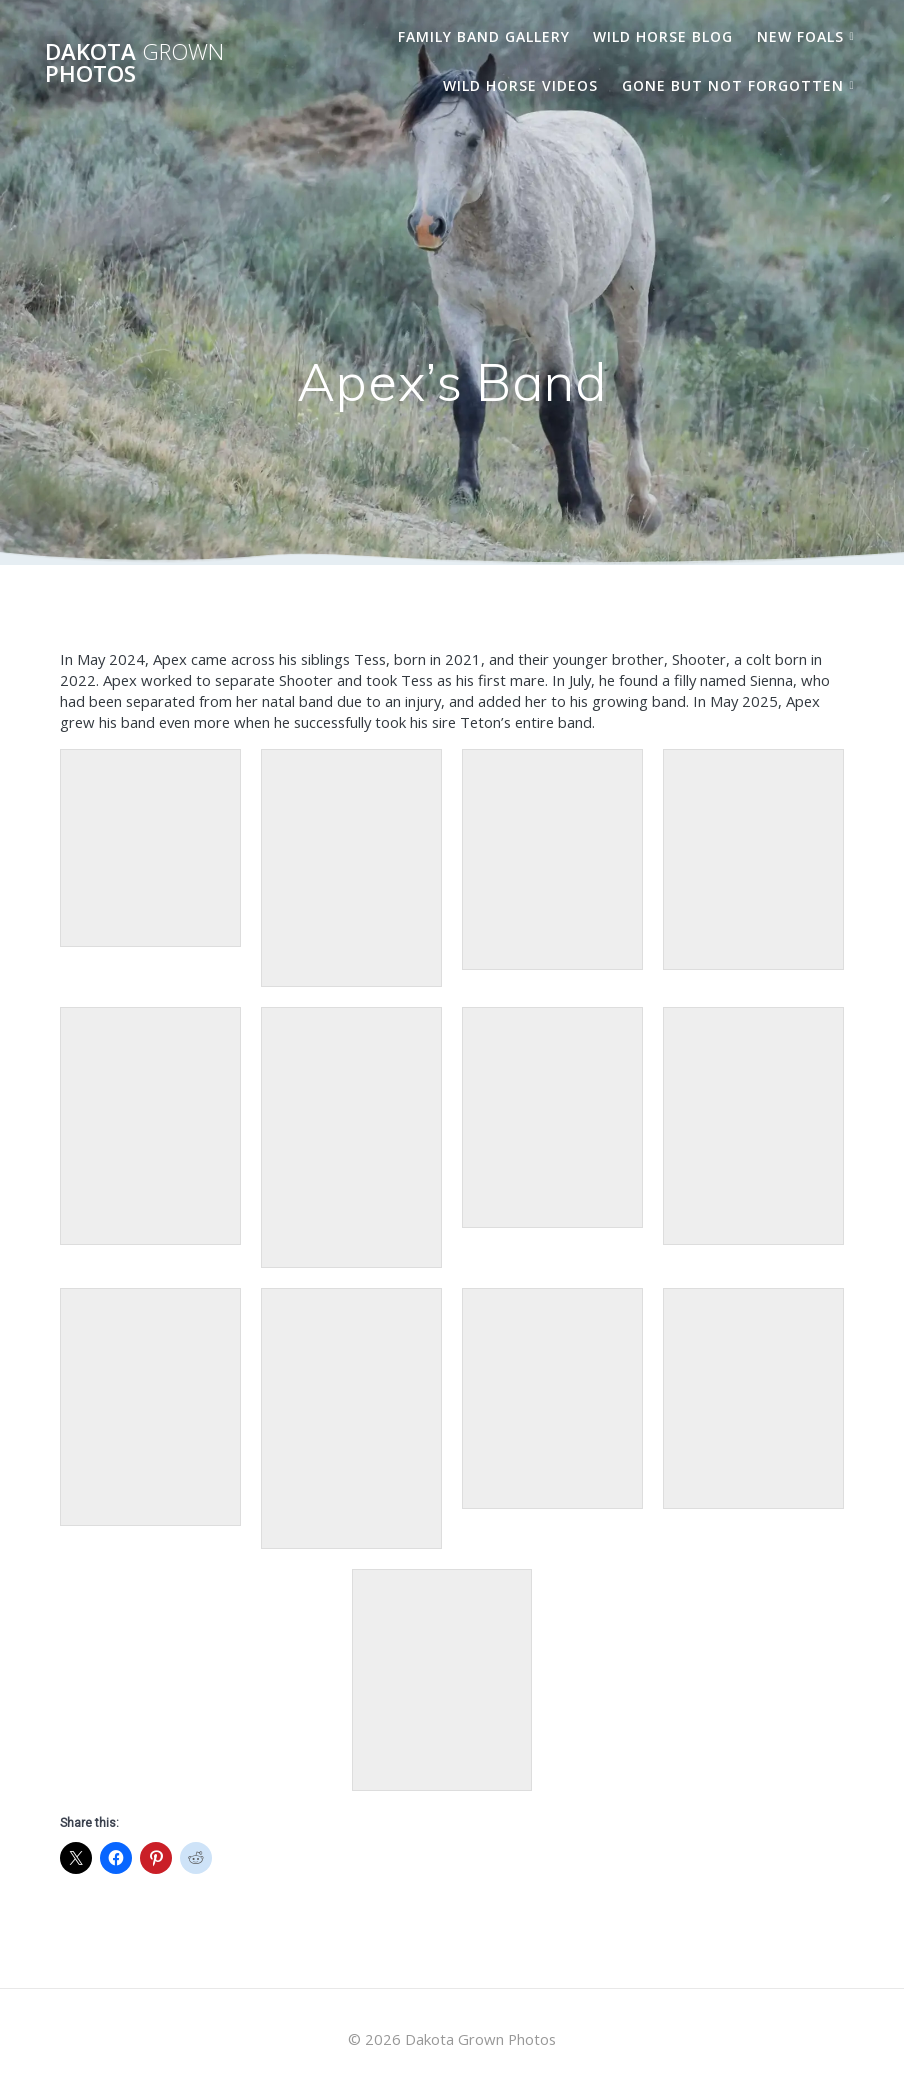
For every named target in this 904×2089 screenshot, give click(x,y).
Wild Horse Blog (663, 36)
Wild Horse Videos (520, 85)
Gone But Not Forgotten (733, 85)
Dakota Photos (134, 63)
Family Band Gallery (484, 36)
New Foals (800, 36)
